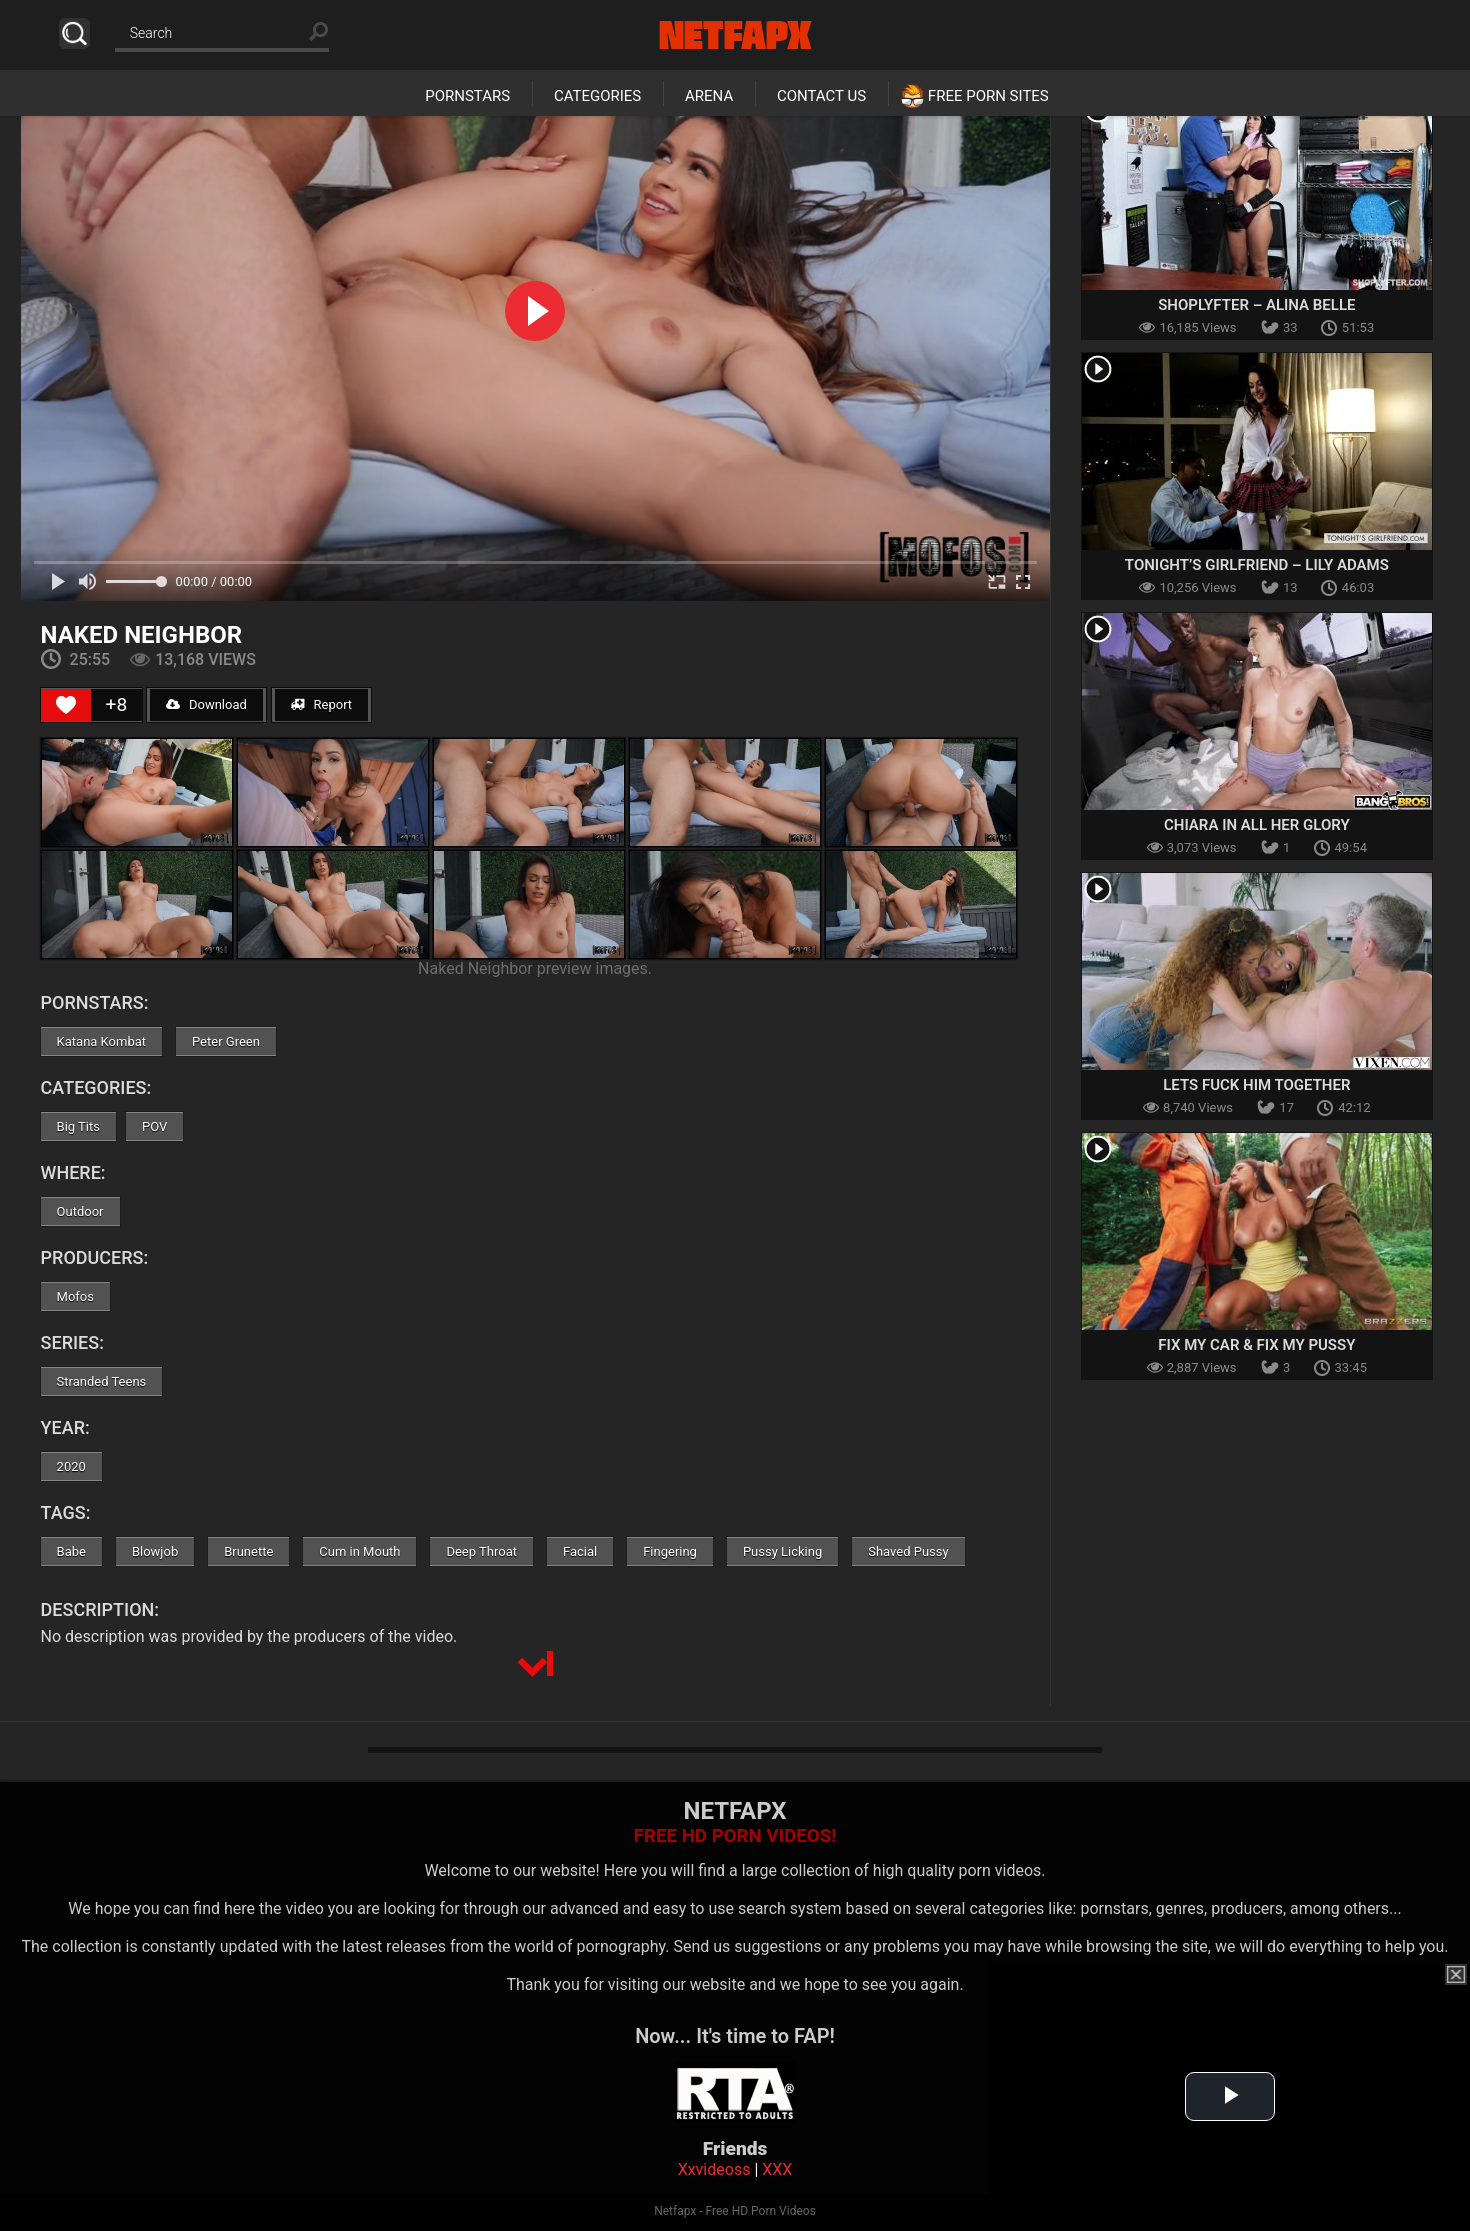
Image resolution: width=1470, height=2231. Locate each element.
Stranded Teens (102, 1381)
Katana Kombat (101, 1041)
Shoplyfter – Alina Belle (1256, 305)
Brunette (248, 1551)
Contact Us (821, 96)
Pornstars (467, 96)
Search (74, 33)
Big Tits (78, 1126)
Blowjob (155, 1551)
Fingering (670, 1551)
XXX (777, 2169)
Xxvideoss (714, 2169)
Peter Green (226, 1041)
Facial (580, 1551)
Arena (709, 96)
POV (154, 1126)
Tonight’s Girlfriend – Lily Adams (1257, 565)
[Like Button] (66, 705)
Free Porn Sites (988, 96)
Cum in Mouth (359, 1551)
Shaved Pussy (908, 1551)
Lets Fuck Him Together (1256, 1085)
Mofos (75, 1296)
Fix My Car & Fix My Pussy (1256, 1345)
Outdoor (80, 1211)
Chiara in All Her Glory (1257, 825)
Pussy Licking (782, 1551)
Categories (597, 96)
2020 (71, 1466)
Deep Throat (481, 1551)
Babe (71, 1551)
